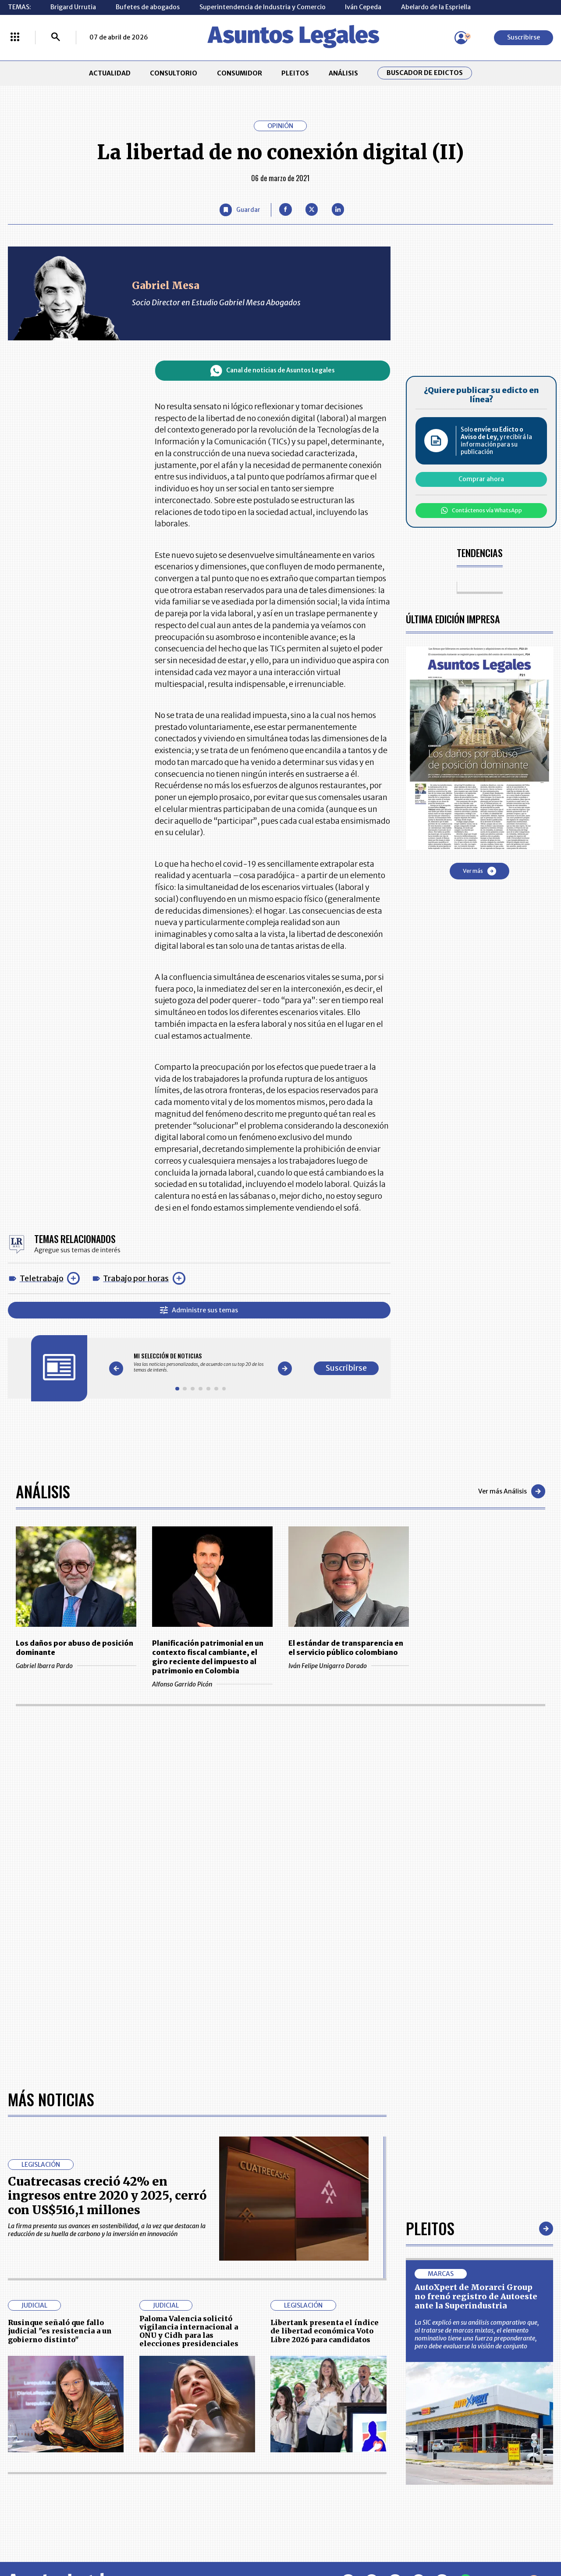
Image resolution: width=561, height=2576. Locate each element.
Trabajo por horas (136, 1278)
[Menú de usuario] (461, 38)
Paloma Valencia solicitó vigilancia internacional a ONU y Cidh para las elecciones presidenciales (188, 2331)
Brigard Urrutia (73, 7)
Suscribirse (523, 37)
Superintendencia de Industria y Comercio (262, 7)
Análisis (43, 1491)
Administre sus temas (199, 1310)
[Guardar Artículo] (240, 210)
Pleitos (430, 2228)
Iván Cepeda (363, 7)
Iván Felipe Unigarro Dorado (348, 1666)
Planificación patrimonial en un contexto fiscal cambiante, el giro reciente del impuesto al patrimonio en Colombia (207, 1657)
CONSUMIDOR (239, 73)
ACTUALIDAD (110, 73)
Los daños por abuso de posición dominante (74, 1648)
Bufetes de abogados (148, 7)
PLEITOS (295, 73)
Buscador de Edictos (425, 73)
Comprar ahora (481, 479)
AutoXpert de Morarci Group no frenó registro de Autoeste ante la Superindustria (476, 2296)
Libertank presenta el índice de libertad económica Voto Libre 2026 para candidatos (324, 2331)
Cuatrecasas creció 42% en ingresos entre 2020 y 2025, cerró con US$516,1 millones (107, 2195)
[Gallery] (200, 1362)
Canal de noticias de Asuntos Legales (272, 371)
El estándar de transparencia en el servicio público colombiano (345, 1648)
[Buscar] (56, 37)
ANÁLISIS (343, 73)
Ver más (479, 871)
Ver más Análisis (511, 1491)
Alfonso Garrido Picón (212, 1684)
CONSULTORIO (173, 73)
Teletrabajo (42, 1278)
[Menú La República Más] (15, 37)
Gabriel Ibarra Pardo (76, 1666)
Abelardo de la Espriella (436, 7)
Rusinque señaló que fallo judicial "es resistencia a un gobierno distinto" (60, 2331)
